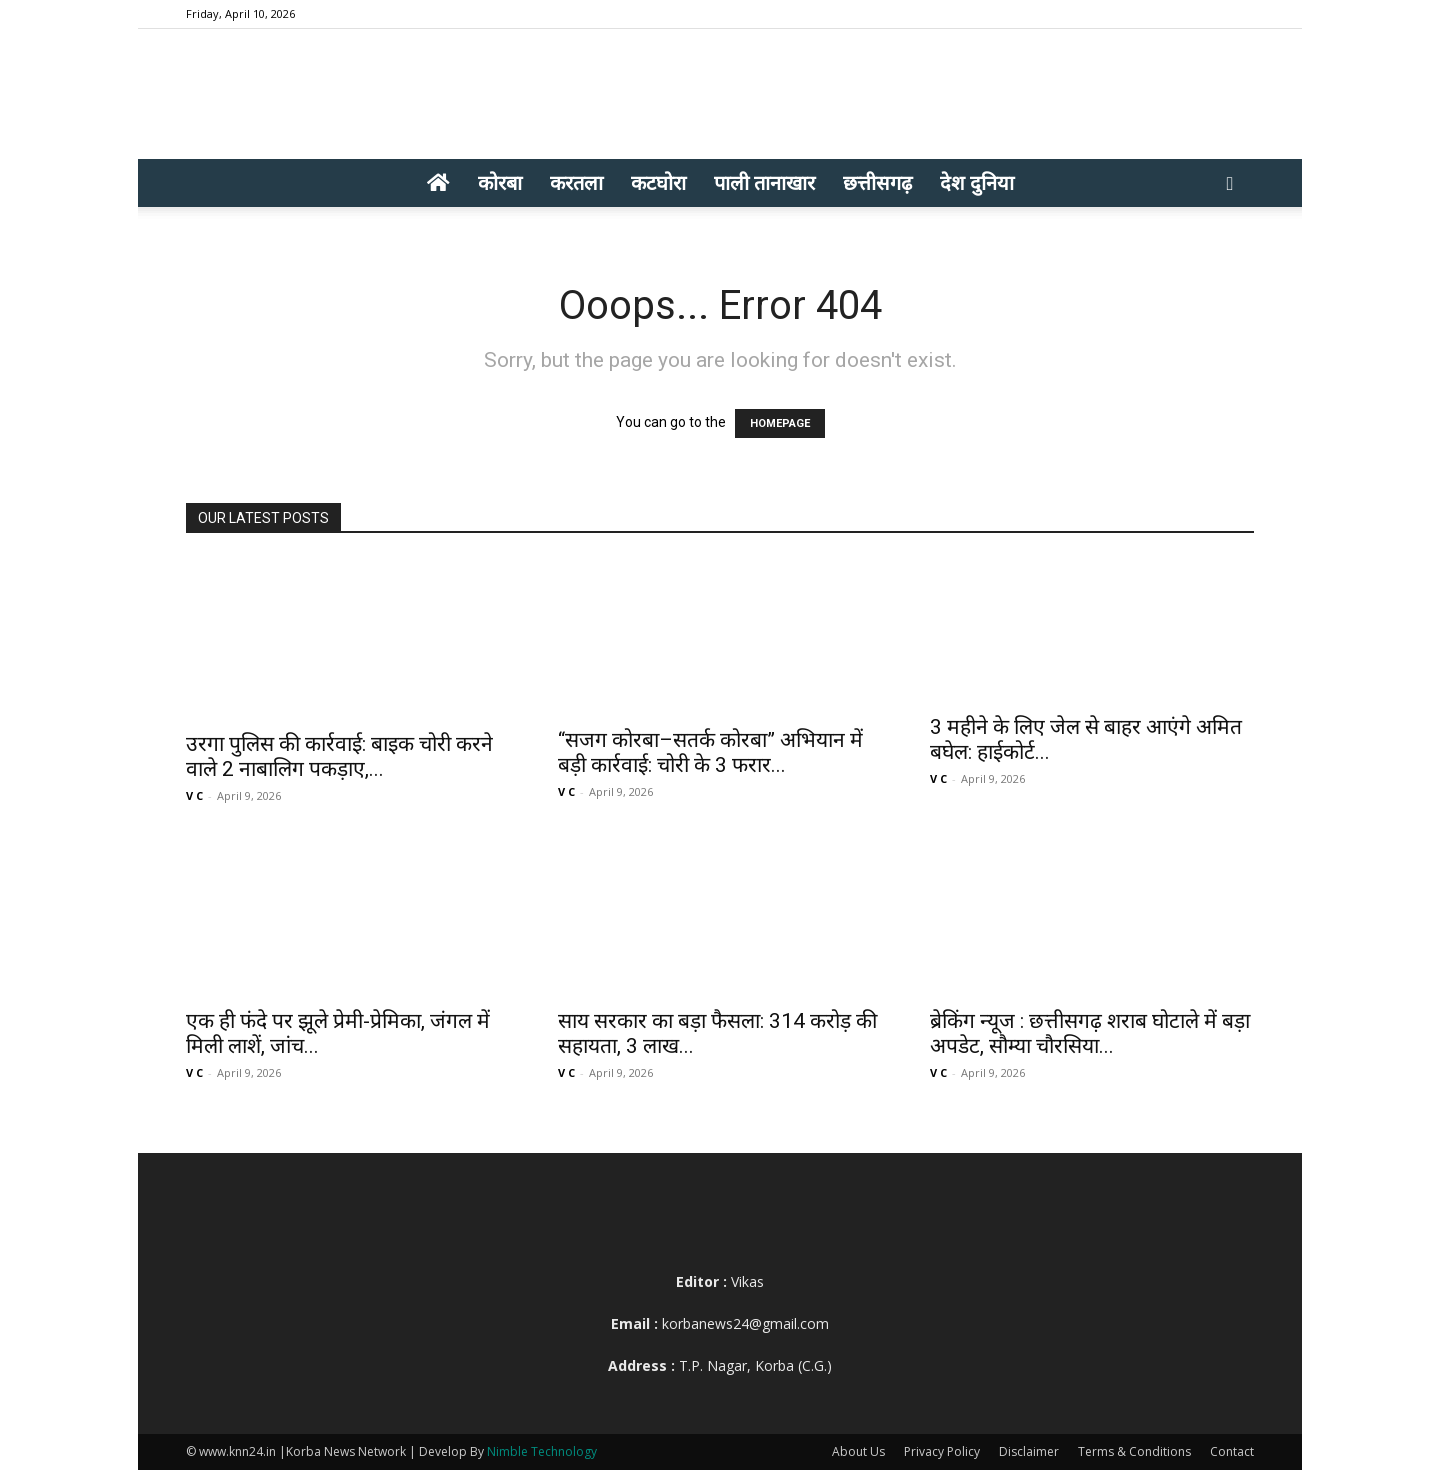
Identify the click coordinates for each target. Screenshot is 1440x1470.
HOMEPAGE (780, 423)
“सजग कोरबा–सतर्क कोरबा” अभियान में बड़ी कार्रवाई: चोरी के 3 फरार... (710, 752)
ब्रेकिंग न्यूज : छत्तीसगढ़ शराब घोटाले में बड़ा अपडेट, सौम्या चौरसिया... (1090, 1033)
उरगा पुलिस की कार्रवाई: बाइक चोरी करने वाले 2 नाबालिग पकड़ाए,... (339, 756)
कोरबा (500, 182)
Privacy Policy (942, 1451)
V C (194, 795)
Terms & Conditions (1134, 1451)
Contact (1232, 1451)
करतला (576, 182)
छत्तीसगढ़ (877, 182)
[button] (1230, 184)
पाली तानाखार (764, 182)
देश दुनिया (977, 182)
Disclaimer (1029, 1451)
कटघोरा (658, 182)
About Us (858, 1451)
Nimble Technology (542, 1451)
